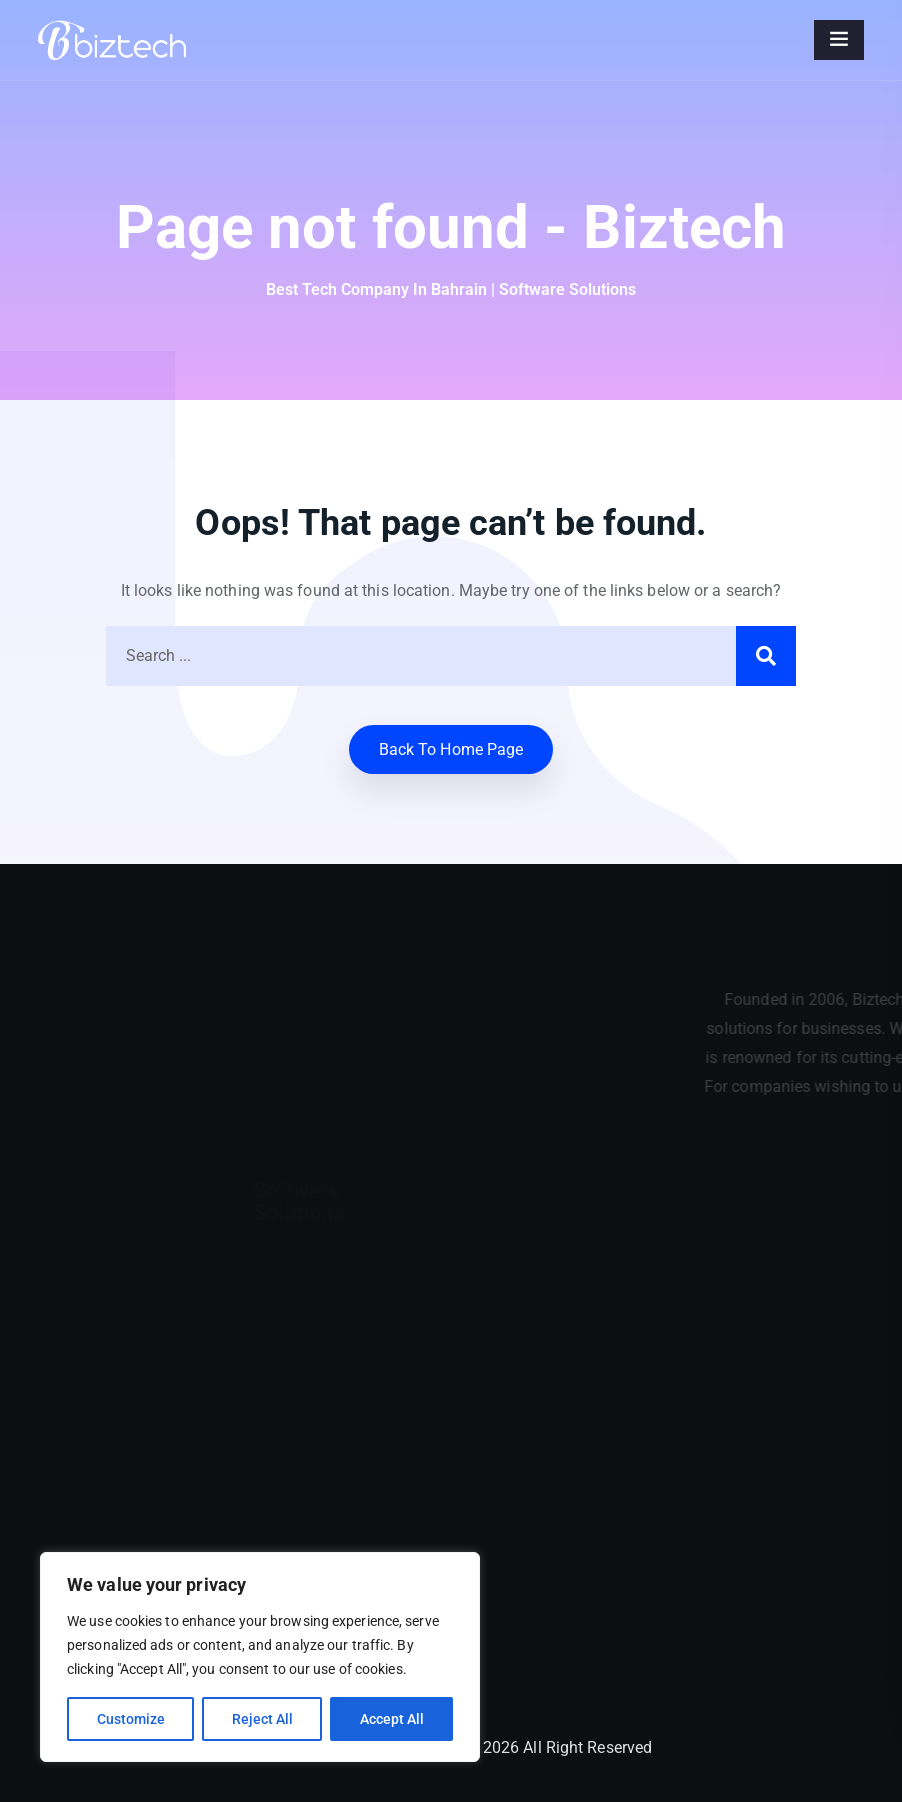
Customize (131, 1719)
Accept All (392, 1719)
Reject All (262, 1719)
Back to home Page (451, 749)
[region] (260, 1657)
